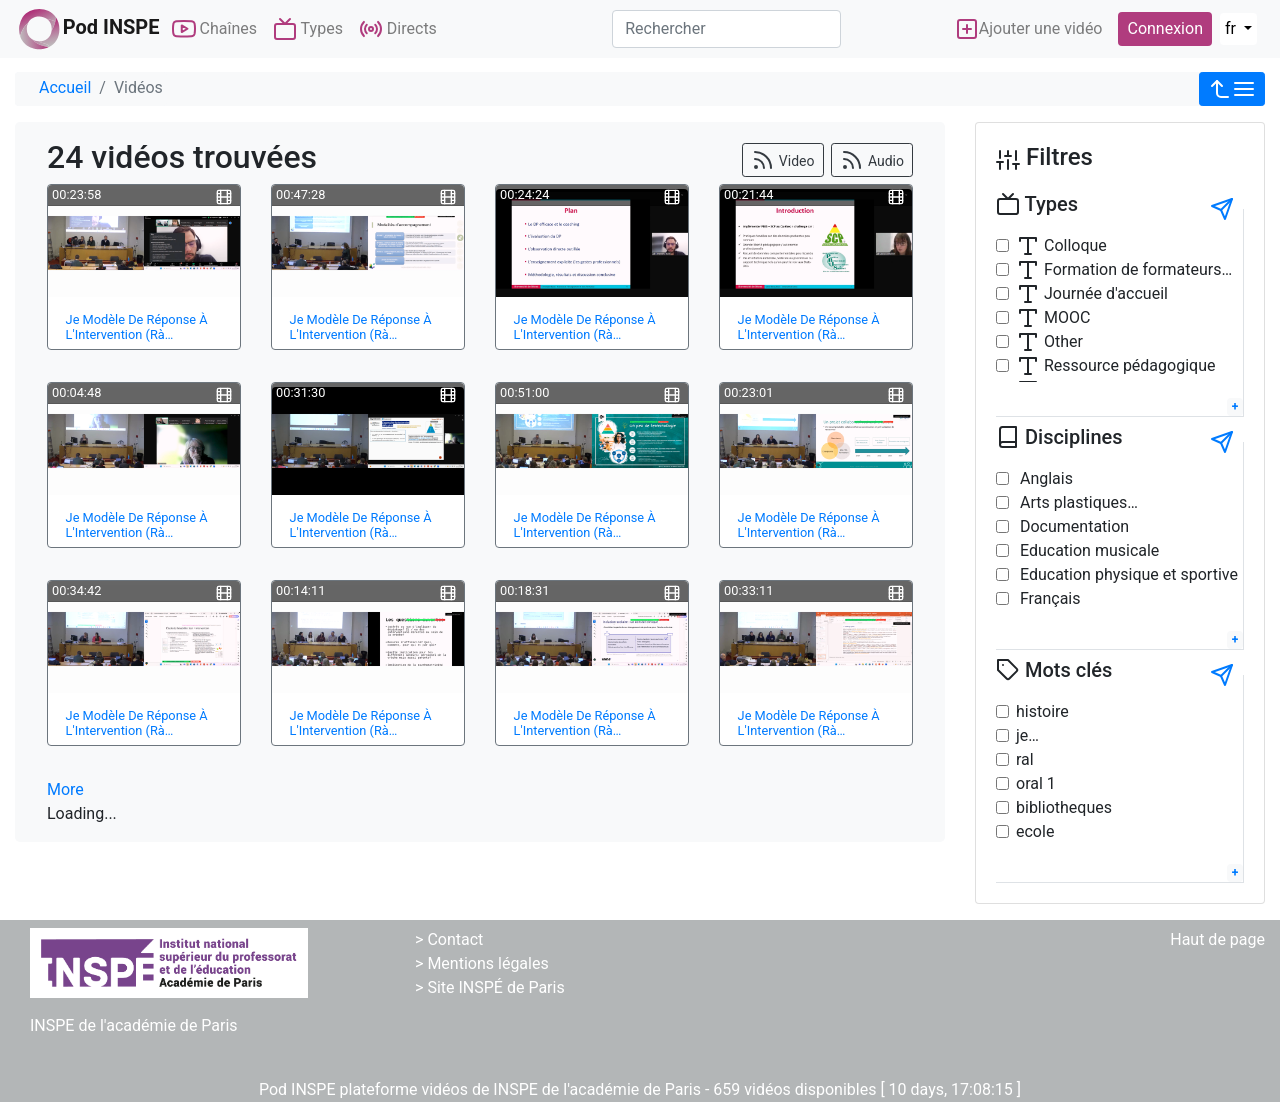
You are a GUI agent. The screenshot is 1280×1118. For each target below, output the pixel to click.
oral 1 (1036, 783)
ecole (1035, 831)
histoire (1042, 711)
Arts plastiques (1071, 502)
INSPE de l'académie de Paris (134, 1025)
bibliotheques (1064, 807)
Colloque (1061, 246)
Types (308, 29)
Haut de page (1217, 939)
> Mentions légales (482, 963)
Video (782, 160)
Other (1049, 342)
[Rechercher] (726, 29)
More (65, 789)
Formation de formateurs (1119, 270)
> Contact (449, 939)
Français (1048, 598)
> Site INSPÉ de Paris (490, 987)
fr (1232, 28)
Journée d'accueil (1092, 294)
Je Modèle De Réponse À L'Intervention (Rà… (137, 327)
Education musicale (1087, 550)
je (1022, 735)
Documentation (1072, 526)
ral (1025, 759)
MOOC (1053, 318)
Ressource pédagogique (1115, 366)
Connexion (1164, 28)
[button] (1232, 89)
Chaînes (214, 29)
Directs (398, 29)
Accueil (65, 87)
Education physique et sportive (1127, 574)
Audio (872, 160)
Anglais (1044, 478)
